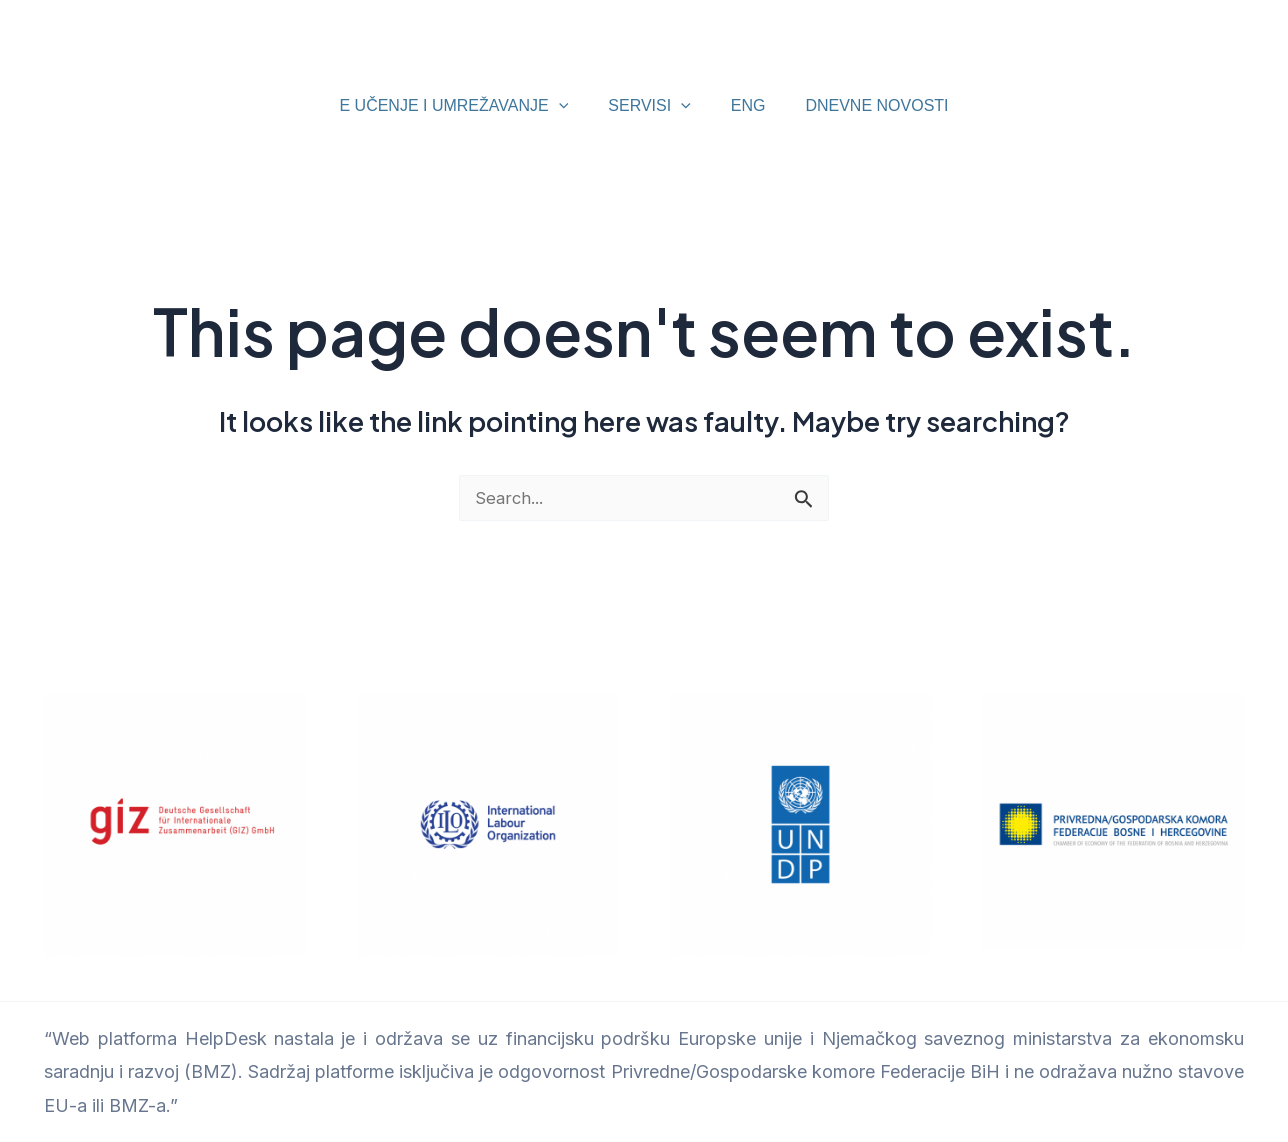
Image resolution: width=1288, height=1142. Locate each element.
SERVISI (653, 106)
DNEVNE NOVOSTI (864, 105)
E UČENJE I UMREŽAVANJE (465, 106)
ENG (744, 105)
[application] (571, 106)
